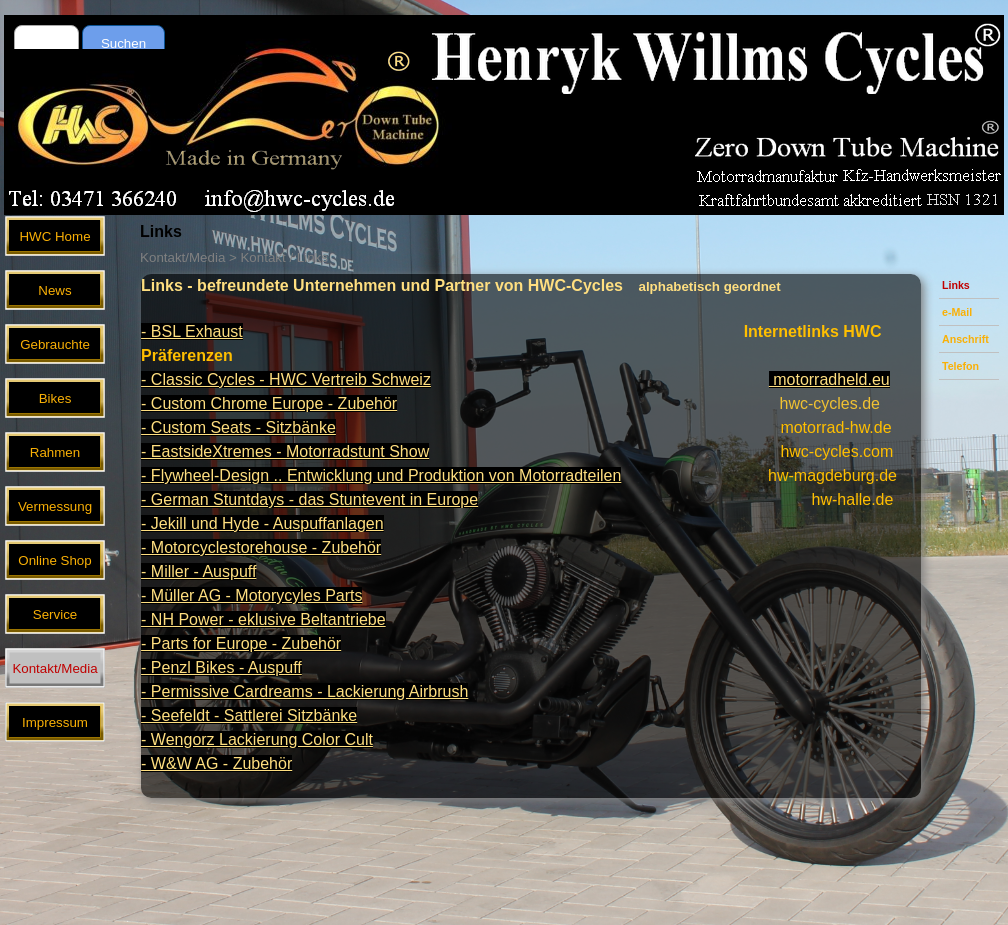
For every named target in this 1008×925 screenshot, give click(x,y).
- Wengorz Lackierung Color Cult (257, 739)
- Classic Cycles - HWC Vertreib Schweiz (286, 379)
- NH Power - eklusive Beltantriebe (263, 619)
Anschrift (965, 339)
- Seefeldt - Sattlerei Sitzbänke (249, 715)
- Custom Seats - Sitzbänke (238, 427)
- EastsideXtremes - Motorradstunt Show (285, 451)
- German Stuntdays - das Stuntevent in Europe (309, 499)
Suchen (123, 43)
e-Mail (957, 312)
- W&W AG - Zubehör (216, 763)
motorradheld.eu (829, 379)
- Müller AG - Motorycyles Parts (251, 595)
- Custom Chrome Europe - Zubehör (269, 403)
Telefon (960, 366)
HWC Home (54, 236)
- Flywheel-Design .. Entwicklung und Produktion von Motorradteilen (381, 475)
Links (956, 285)
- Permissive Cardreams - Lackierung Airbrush (304, 691)
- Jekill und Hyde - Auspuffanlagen (262, 523)
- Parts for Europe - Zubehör (241, 643)
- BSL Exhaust (192, 331)
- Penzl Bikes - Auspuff (221, 667)
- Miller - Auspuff (198, 571)
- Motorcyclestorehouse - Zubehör (261, 547)
